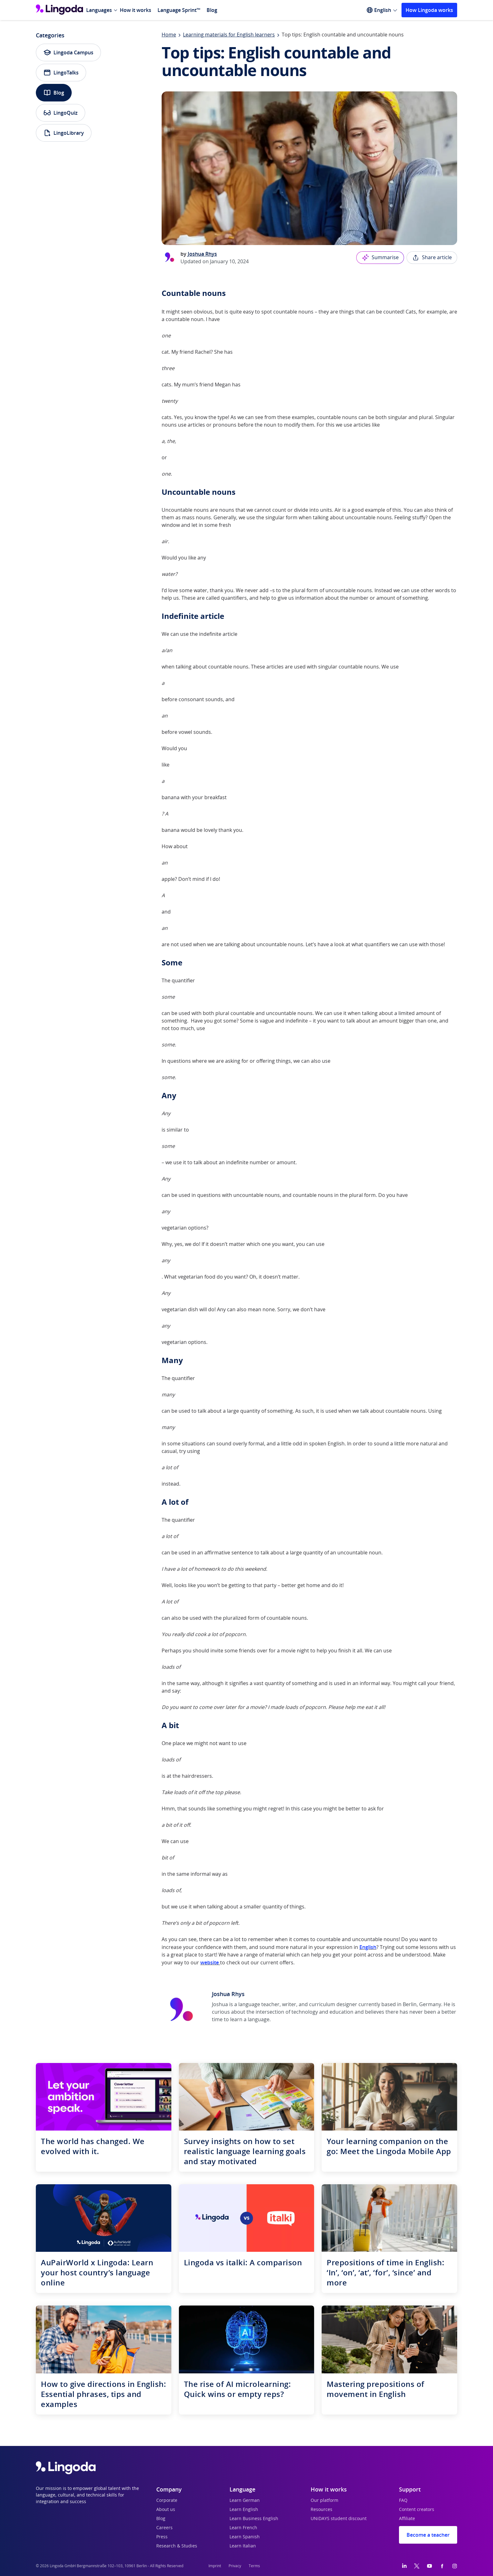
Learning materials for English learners (229, 34)
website (209, 1962)
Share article (432, 257)
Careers (164, 2528)
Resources (321, 2510)
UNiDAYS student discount (339, 2519)
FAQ (403, 2500)
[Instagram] (455, 2566)
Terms (254, 2566)
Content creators (416, 2510)
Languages (99, 10)
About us (165, 2510)
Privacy (235, 2566)
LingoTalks (61, 72)
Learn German (245, 2500)
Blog (212, 10)
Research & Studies (176, 2546)
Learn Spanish (245, 2537)
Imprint (214, 2566)
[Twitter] (417, 2566)
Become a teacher (428, 2534)
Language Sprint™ (179, 10)
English (367, 1947)
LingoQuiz (60, 113)
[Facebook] (442, 2566)
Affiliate (407, 2519)
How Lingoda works (429, 10)
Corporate (166, 2500)
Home (169, 34)
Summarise (380, 257)
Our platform (324, 2500)
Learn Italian (243, 2546)
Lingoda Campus (68, 52)
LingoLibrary (63, 133)
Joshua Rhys (202, 253)
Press (162, 2537)
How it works (135, 10)
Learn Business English (254, 2519)
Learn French (243, 2528)
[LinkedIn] (404, 2566)
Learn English (244, 2510)
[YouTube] (429, 2566)
